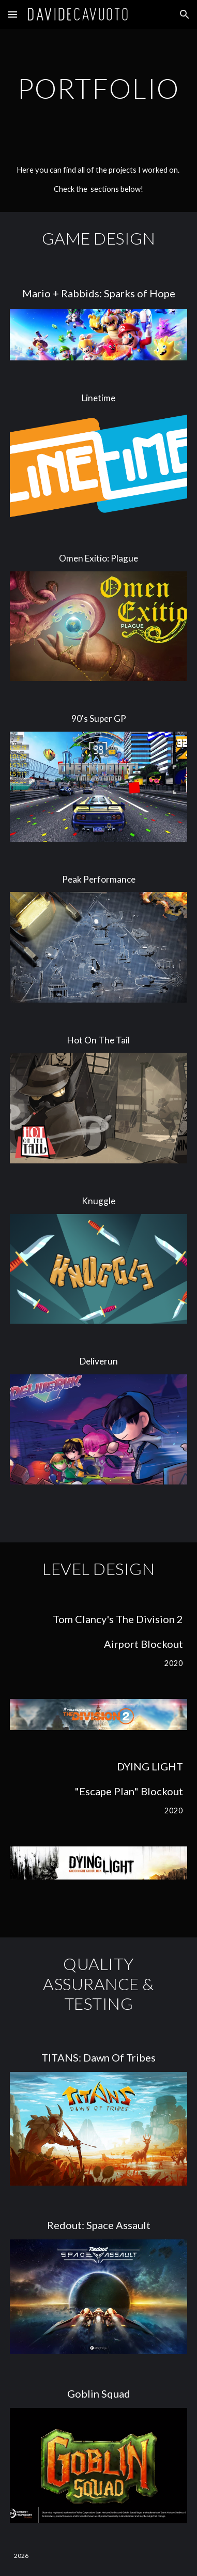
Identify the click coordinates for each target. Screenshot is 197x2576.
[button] (12, 14)
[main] (98, 88)
